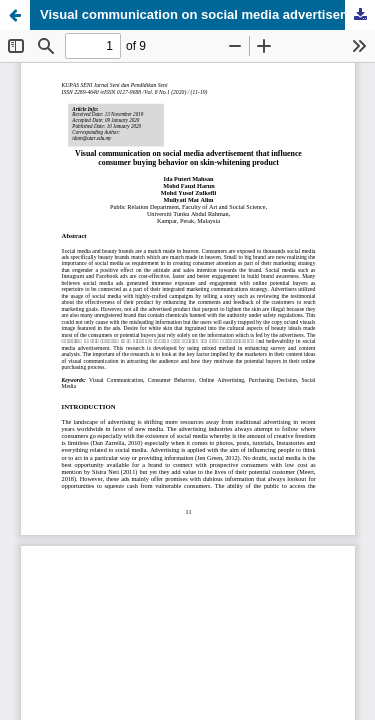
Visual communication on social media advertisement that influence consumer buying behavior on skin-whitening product (207, 14)
